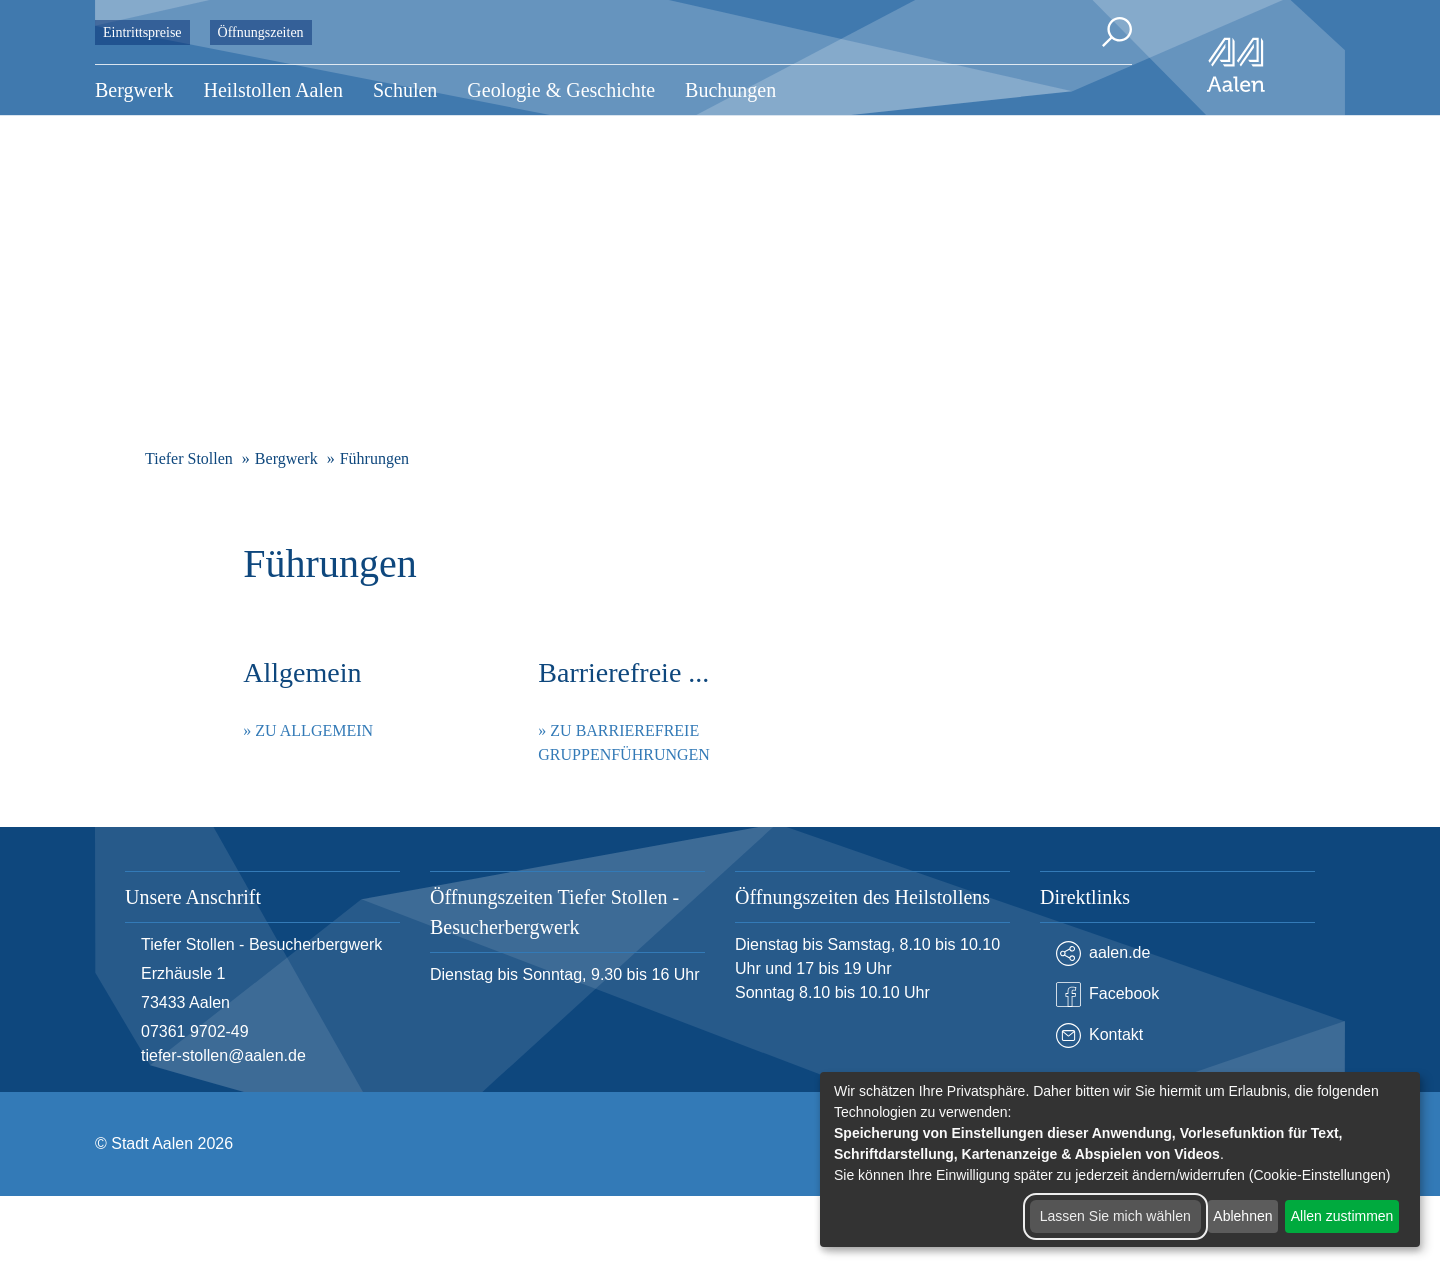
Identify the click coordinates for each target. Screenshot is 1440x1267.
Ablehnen (1242, 1216)
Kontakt (1099, 1035)
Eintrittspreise (142, 32)
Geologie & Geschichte (561, 90)
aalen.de (1103, 953)
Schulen (405, 90)
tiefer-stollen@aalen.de (223, 1055)
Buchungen (730, 90)
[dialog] (1120, 1159)
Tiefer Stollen (189, 458)
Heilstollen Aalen (273, 90)
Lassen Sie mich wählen (1115, 1216)
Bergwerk (134, 90)
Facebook (1107, 994)
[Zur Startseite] (1236, 65)
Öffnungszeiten (261, 32)
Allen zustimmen (1342, 1216)
